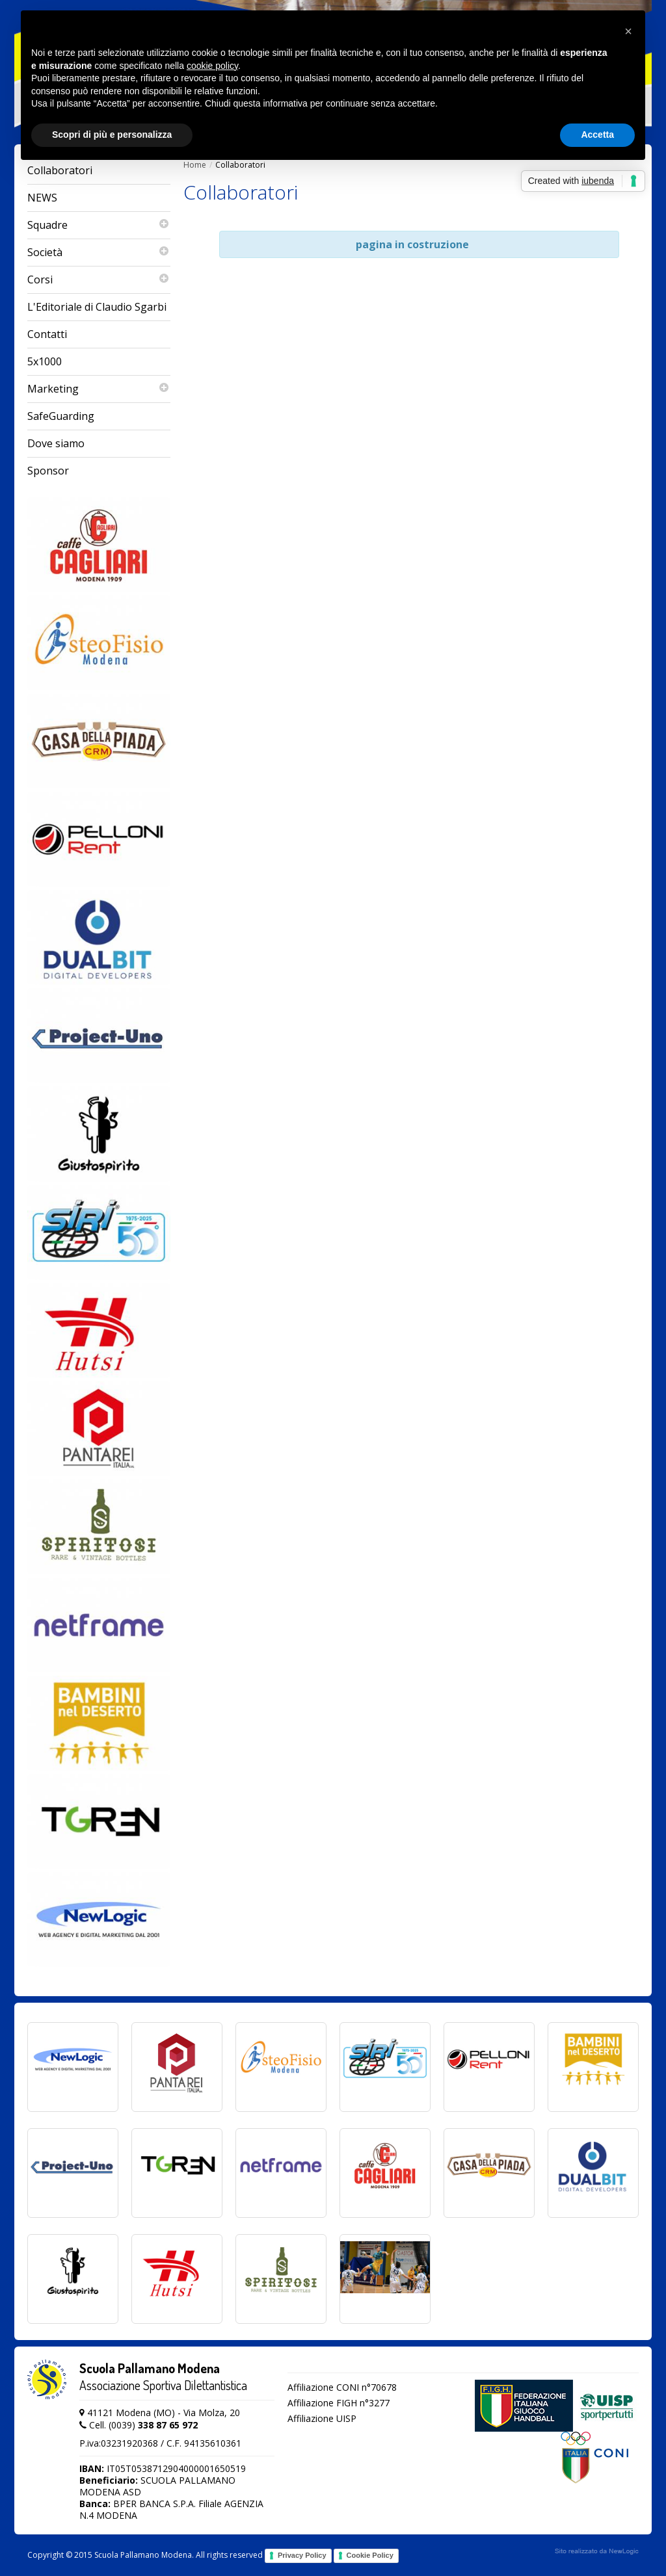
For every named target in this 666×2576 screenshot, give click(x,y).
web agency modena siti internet (597, 2551)
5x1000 (44, 361)
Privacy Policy (302, 2555)
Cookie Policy (370, 2555)
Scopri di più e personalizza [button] (112, 134)
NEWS (42, 197)
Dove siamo (56, 443)
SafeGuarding (60, 416)
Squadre (98, 225)
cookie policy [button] (212, 65)
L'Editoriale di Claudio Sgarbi (96, 307)
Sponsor (48, 470)
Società (98, 252)
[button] (628, 31)
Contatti (47, 334)
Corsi (98, 279)
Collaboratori (59, 170)
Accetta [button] (597, 134)
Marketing (98, 389)
